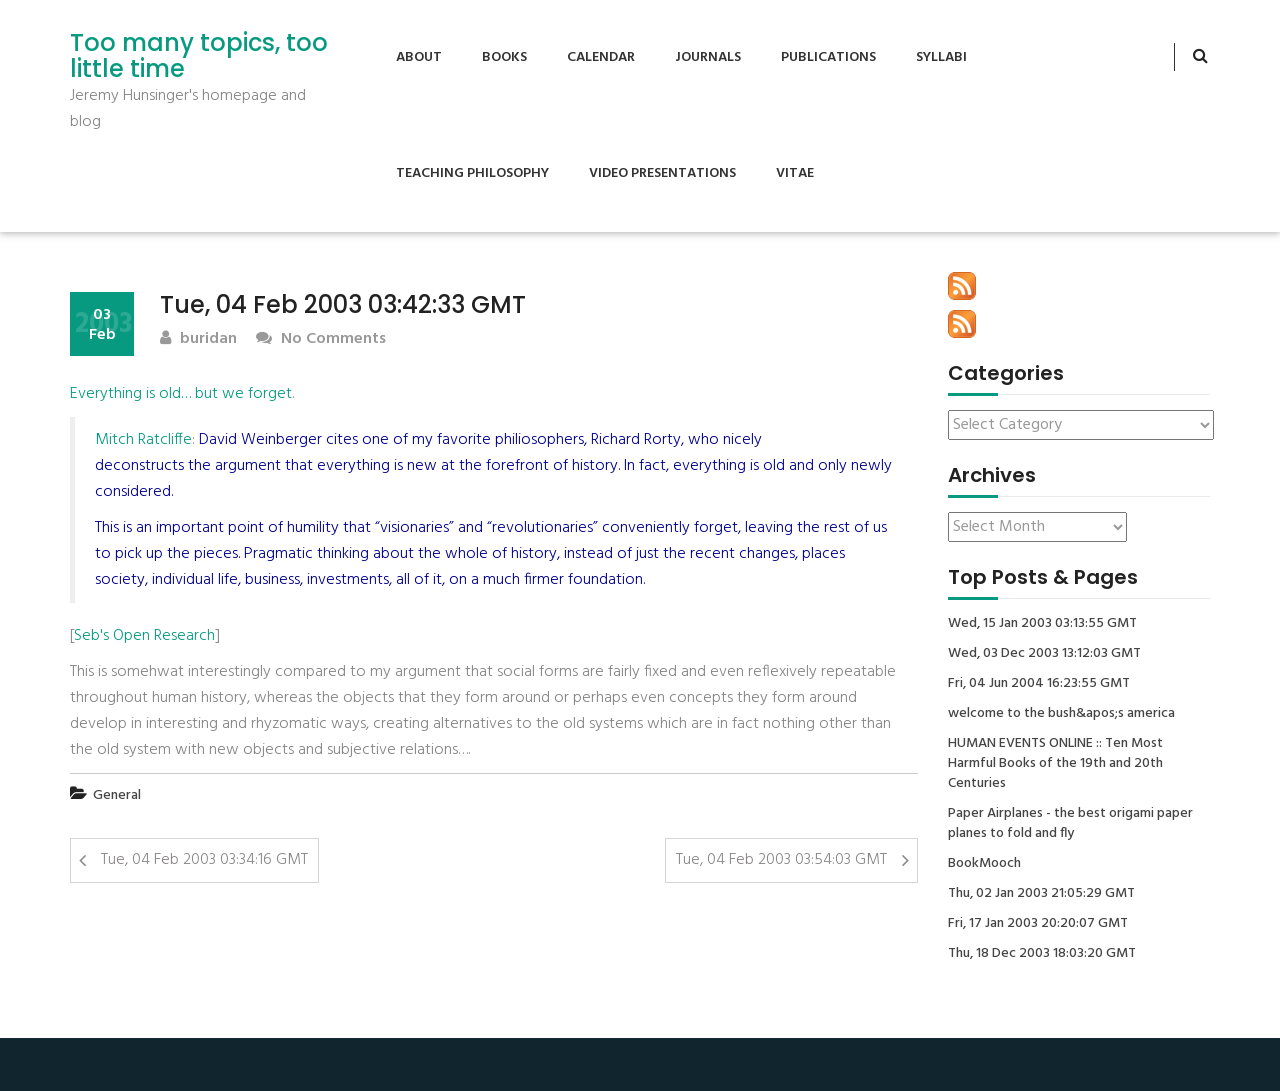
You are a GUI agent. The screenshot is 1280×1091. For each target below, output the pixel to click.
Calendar (601, 57)
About (419, 57)
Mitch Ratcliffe (143, 440)
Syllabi (941, 57)
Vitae (795, 173)
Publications (828, 57)
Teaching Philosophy (472, 173)
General (117, 795)
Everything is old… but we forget (181, 394)
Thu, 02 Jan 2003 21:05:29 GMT (1041, 894)
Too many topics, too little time (199, 56)
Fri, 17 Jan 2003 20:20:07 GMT (1038, 924)
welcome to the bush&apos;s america (1061, 714)
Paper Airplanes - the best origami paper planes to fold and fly (1070, 824)
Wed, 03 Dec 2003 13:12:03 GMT (1044, 654)
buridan (198, 339)
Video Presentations (662, 173)
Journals (708, 57)
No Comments (321, 339)
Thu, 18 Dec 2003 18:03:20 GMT (1042, 954)
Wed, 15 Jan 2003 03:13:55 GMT (1042, 624)
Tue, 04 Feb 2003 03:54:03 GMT (781, 860)
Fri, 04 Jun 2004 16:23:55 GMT (1039, 684)
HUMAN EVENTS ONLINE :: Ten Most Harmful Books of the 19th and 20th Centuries (1055, 764)
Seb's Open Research (144, 636)
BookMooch (984, 864)
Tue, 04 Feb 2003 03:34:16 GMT (204, 860)
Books (504, 57)
